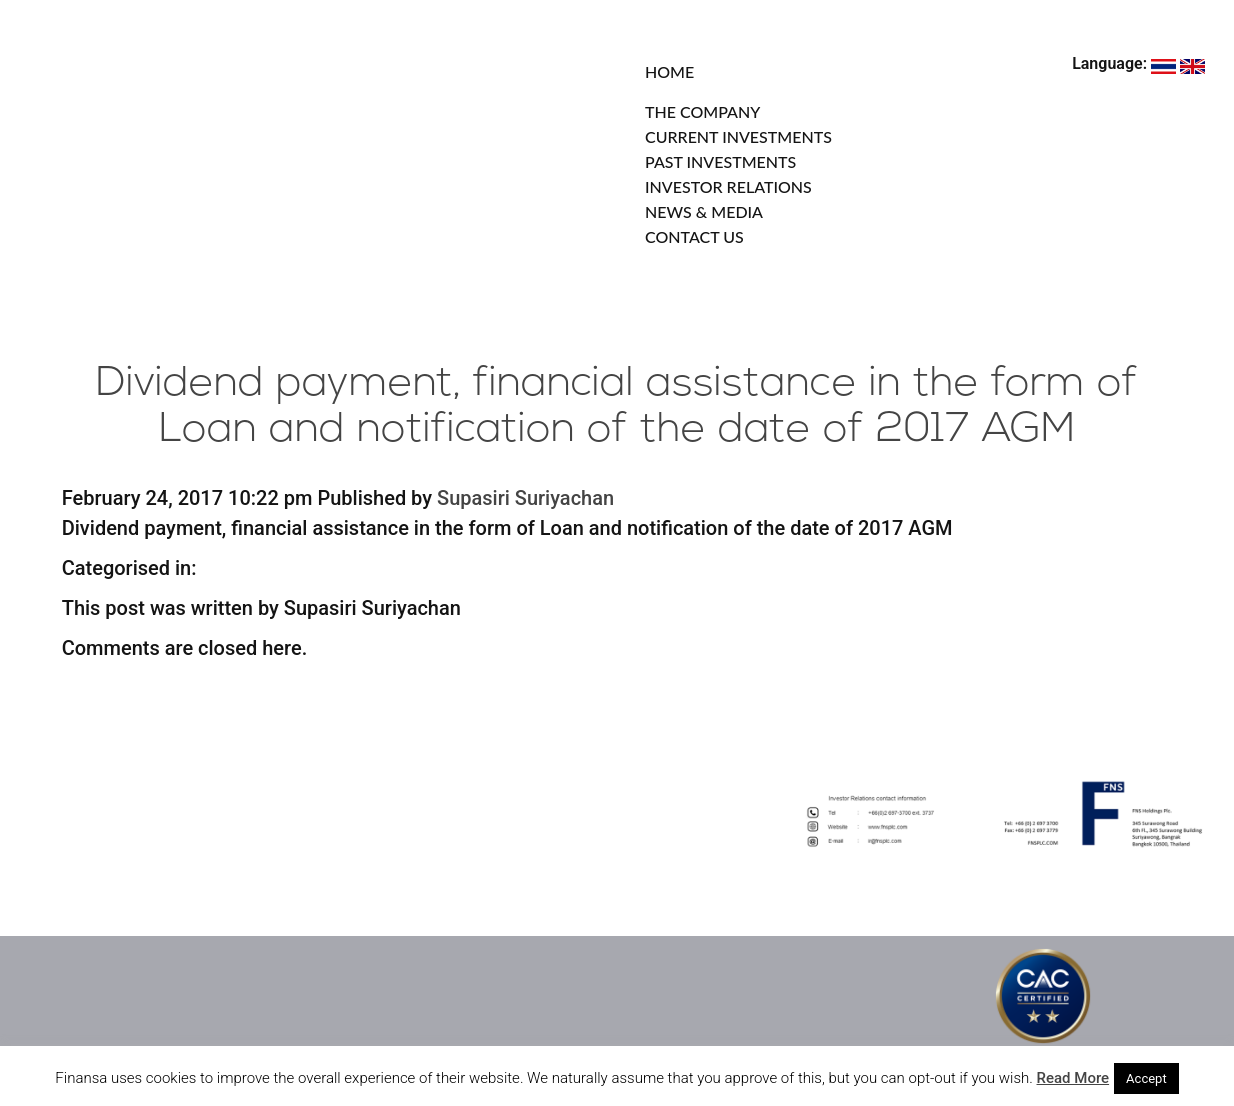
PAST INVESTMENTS (720, 161)
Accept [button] (1146, 1078)
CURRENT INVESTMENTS (738, 136)
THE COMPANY (702, 111)
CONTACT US (694, 236)
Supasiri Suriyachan (525, 498)
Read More (1073, 1078)
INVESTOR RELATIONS (728, 186)
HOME (669, 71)
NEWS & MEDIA (704, 211)
